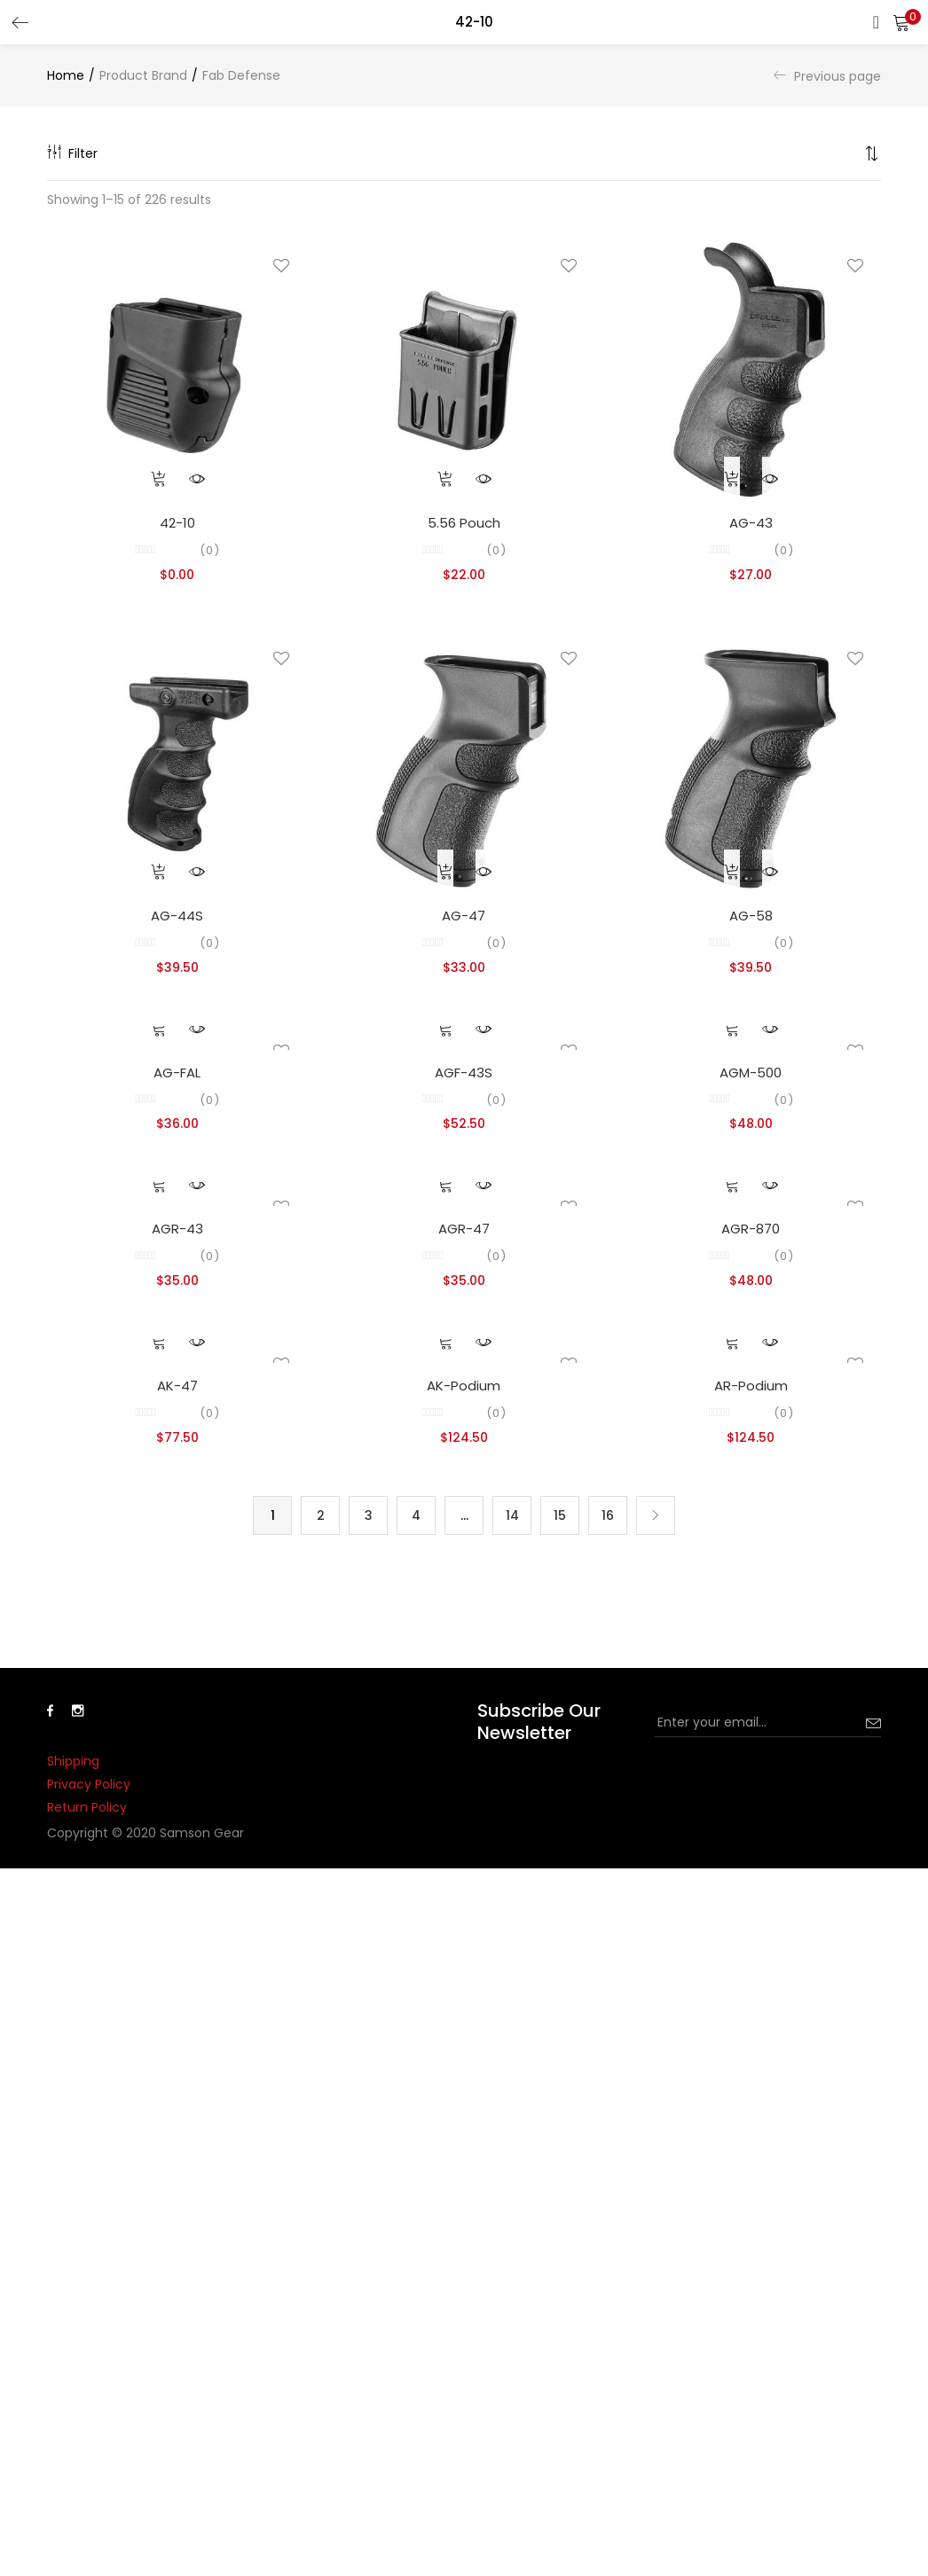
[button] (901, 22)
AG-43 (751, 522)
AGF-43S (463, 1072)
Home (65, 75)
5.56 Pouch (464, 522)
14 (512, 1515)
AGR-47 (464, 1228)
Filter (72, 153)
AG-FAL (177, 1072)
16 (608, 1515)
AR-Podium (751, 1385)
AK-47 (177, 1385)
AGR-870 (750, 1228)
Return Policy (87, 1807)
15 (560, 1515)
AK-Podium (463, 1385)
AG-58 (751, 915)
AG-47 (463, 915)
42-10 (177, 522)
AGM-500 (751, 1072)
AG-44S (177, 915)
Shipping (73, 1761)
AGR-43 (177, 1228)
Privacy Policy (88, 1784)
